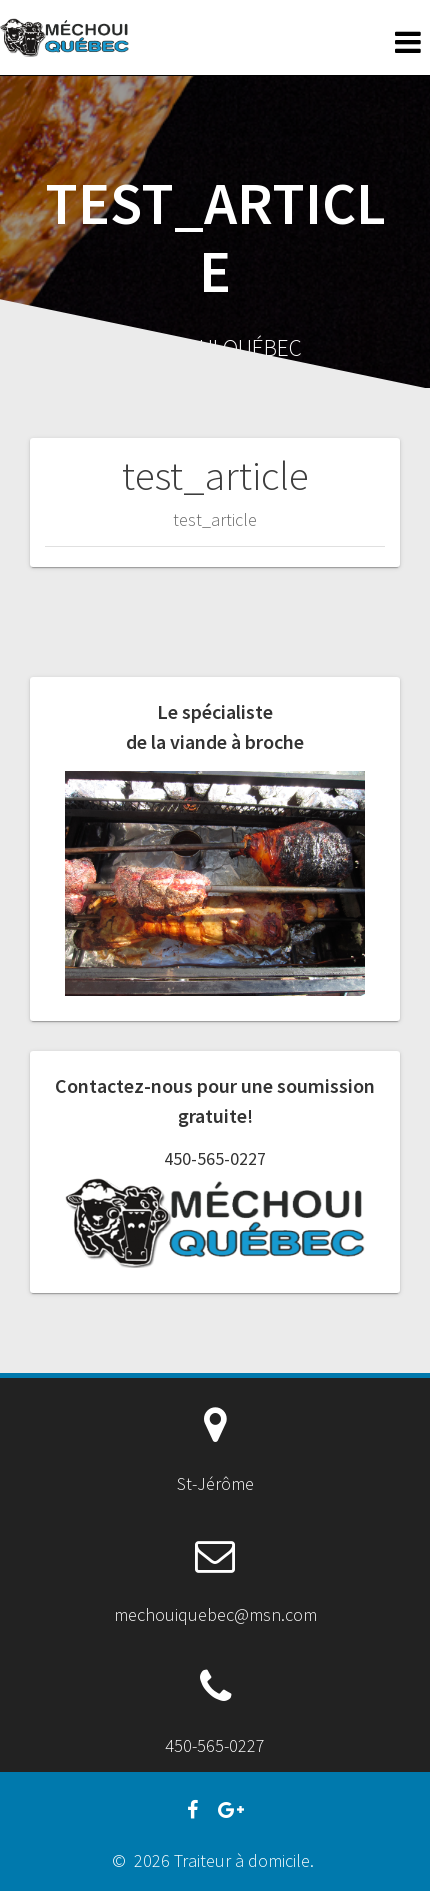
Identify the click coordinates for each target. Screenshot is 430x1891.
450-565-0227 (215, 1158)
